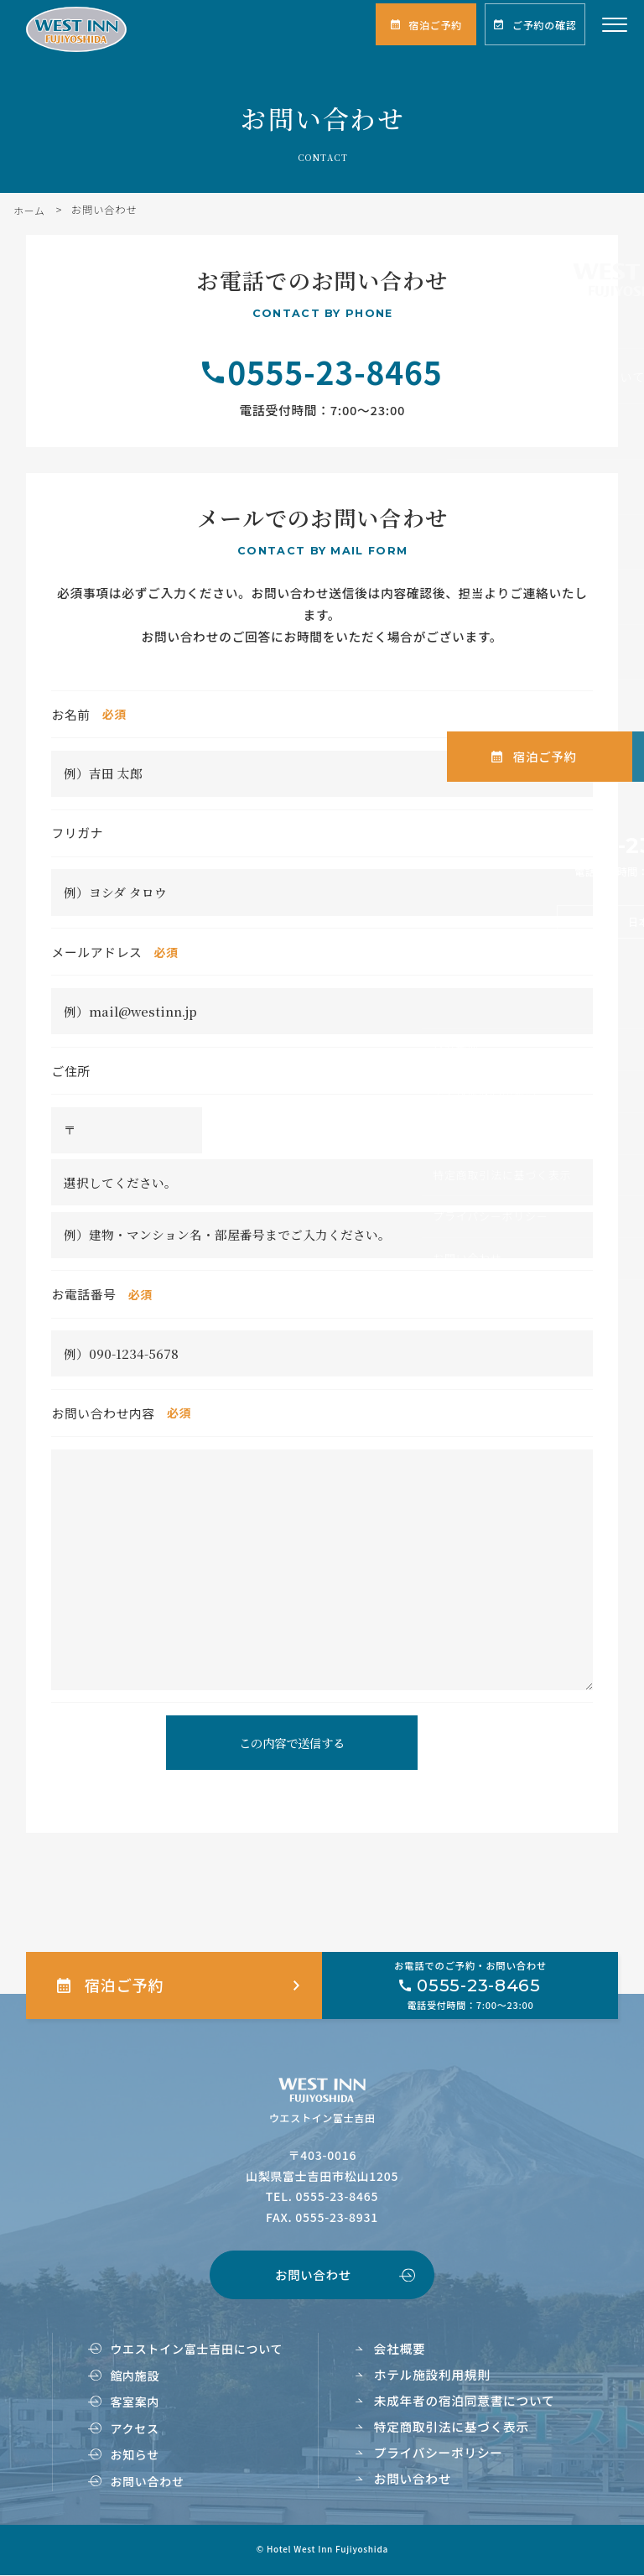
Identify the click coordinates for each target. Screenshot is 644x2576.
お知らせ (134, 2455)
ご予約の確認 (544, 25)
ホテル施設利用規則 (432, 2375)
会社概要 (400, 2349)
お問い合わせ (313, 2275)
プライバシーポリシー (438, 2452)
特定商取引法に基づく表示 (451, 2426)
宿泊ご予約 (435, 25)
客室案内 (134, 2402)
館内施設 (134, 2375)
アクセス (134, 2428)
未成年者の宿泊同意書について (464, 2401)
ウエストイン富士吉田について (196, 2349)
